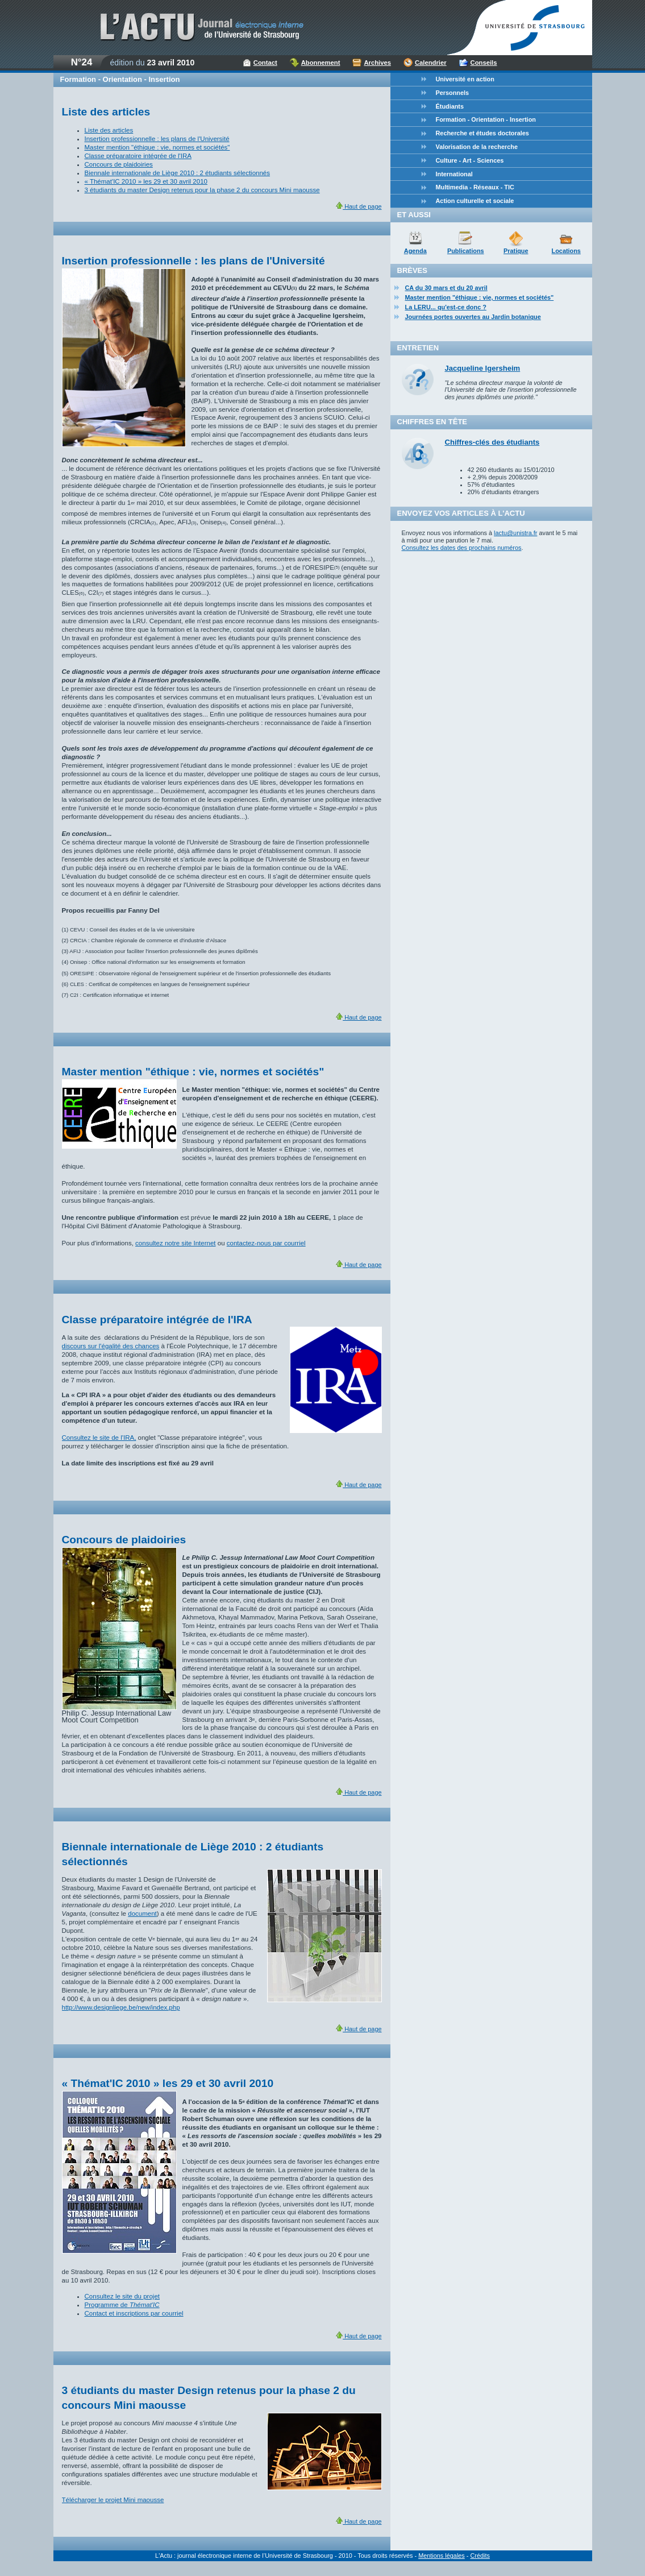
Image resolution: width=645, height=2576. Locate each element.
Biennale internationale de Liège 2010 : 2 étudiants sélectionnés (178, 172)
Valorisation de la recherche (477, 146)
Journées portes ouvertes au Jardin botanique (473, 316)
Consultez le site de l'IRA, (99, 1437)
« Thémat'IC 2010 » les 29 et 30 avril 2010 (146, 181)
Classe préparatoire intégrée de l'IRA (138, 155)
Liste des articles (109, 130)
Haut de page (358, 206)
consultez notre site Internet (175, 1243)
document (142, 1913)
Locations (566, 250)
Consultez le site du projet (122, 2296)
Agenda (415, 250)
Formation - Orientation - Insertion (486, 119)
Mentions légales (441, 2555)
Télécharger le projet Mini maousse (113, 2499)
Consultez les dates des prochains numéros (462, 547)
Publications (465, 250)
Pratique (516, 250)
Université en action (465, 79)
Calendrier (431, 62)
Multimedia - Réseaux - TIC (475, 187)
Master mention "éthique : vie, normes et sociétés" (157, 147)
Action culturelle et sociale (475, 200)
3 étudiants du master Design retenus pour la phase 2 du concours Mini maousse (202, 190)
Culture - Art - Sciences (470, 160)
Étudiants (450, 106)
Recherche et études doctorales (482, 133)
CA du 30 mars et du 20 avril (446, 287)
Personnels (452, 92)
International (454, 174)
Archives (377, 62)
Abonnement (320, 62)
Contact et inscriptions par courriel (134, 2313)
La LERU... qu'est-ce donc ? (445, 307)
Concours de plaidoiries (119, 164)
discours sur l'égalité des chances (111, 1346)
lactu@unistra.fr (515, 532)
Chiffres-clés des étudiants (492, 442)
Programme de (122, 2304)
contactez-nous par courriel (266, 1243)
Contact (265, 62)
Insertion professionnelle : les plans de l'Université (157, 138)
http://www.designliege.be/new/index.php (121, 2007)
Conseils (484, 62)
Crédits (479, 2555)
